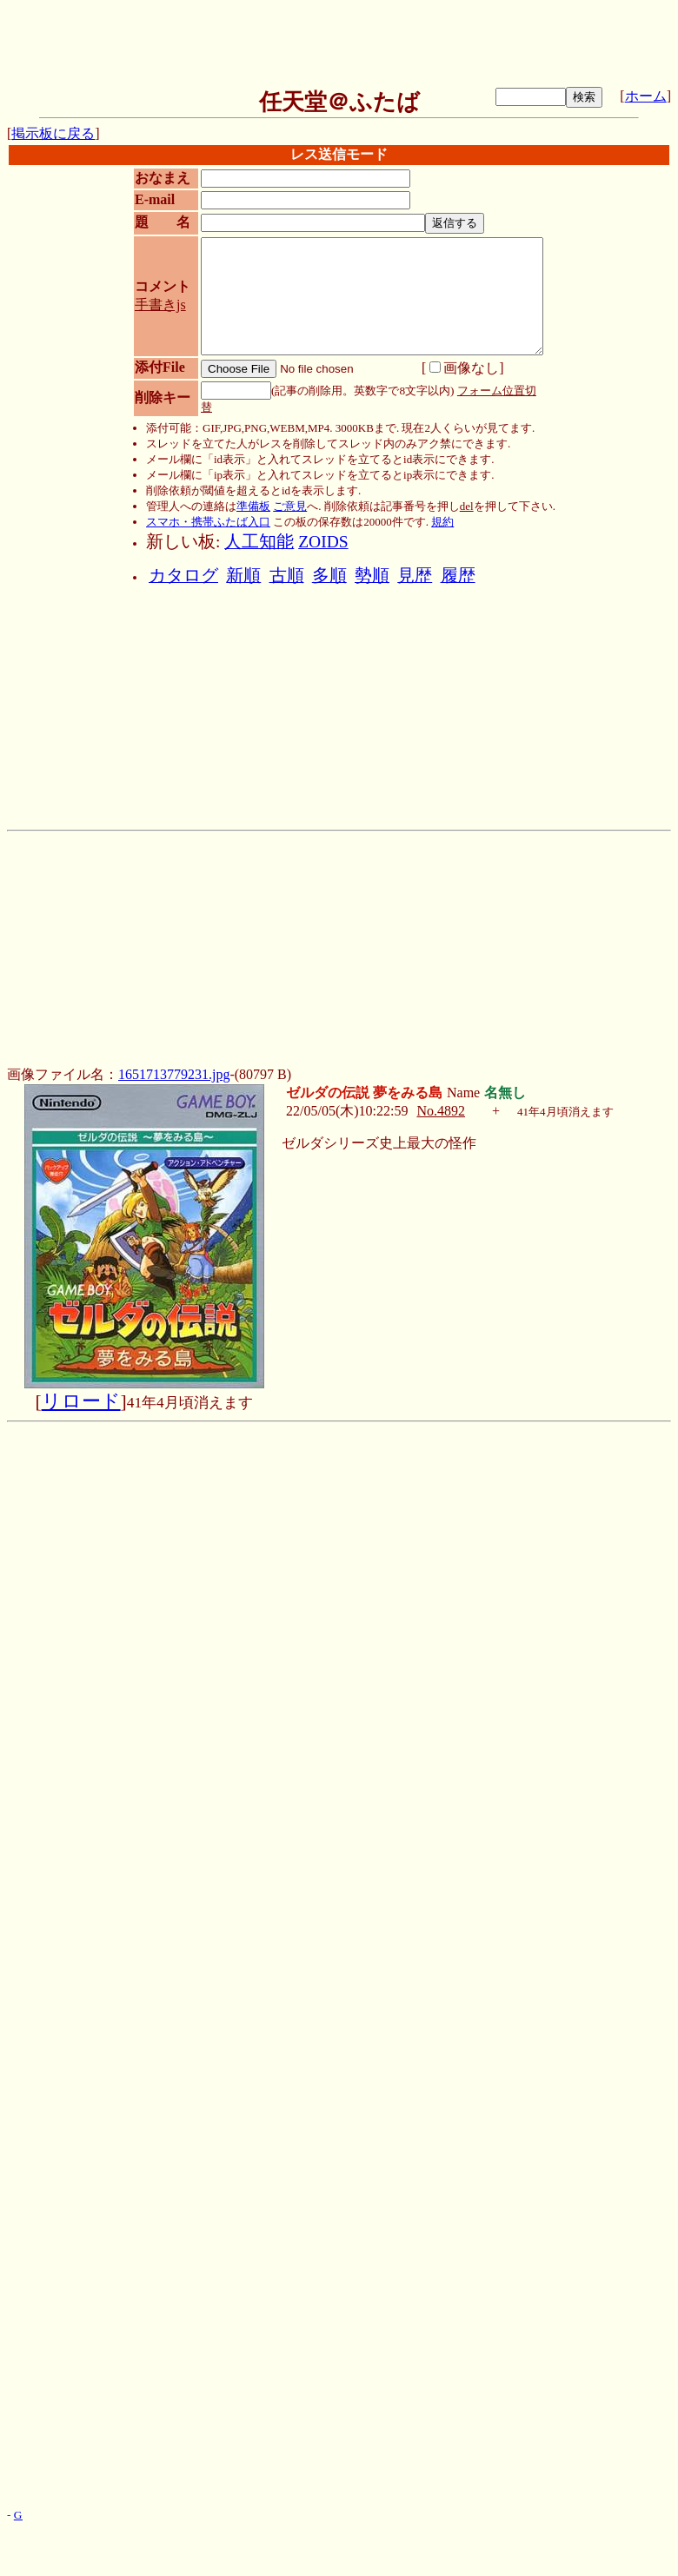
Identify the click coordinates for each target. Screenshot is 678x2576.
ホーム (646, 96)
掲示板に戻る (53, 133)
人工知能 (259, 542)
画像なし (464, 368)
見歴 (414, 575)
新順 (243, 575)
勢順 (372, 575)
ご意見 (290, 506)
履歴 (458, 575)
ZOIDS (323, 542)
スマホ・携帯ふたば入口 (208, 521)
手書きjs (160, 304)
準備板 (253, 506)
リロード (81, 1401)
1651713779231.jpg (173, 1074)
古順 (286, 575)
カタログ (183, 575)
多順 (329, 575)
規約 (442, 521)
